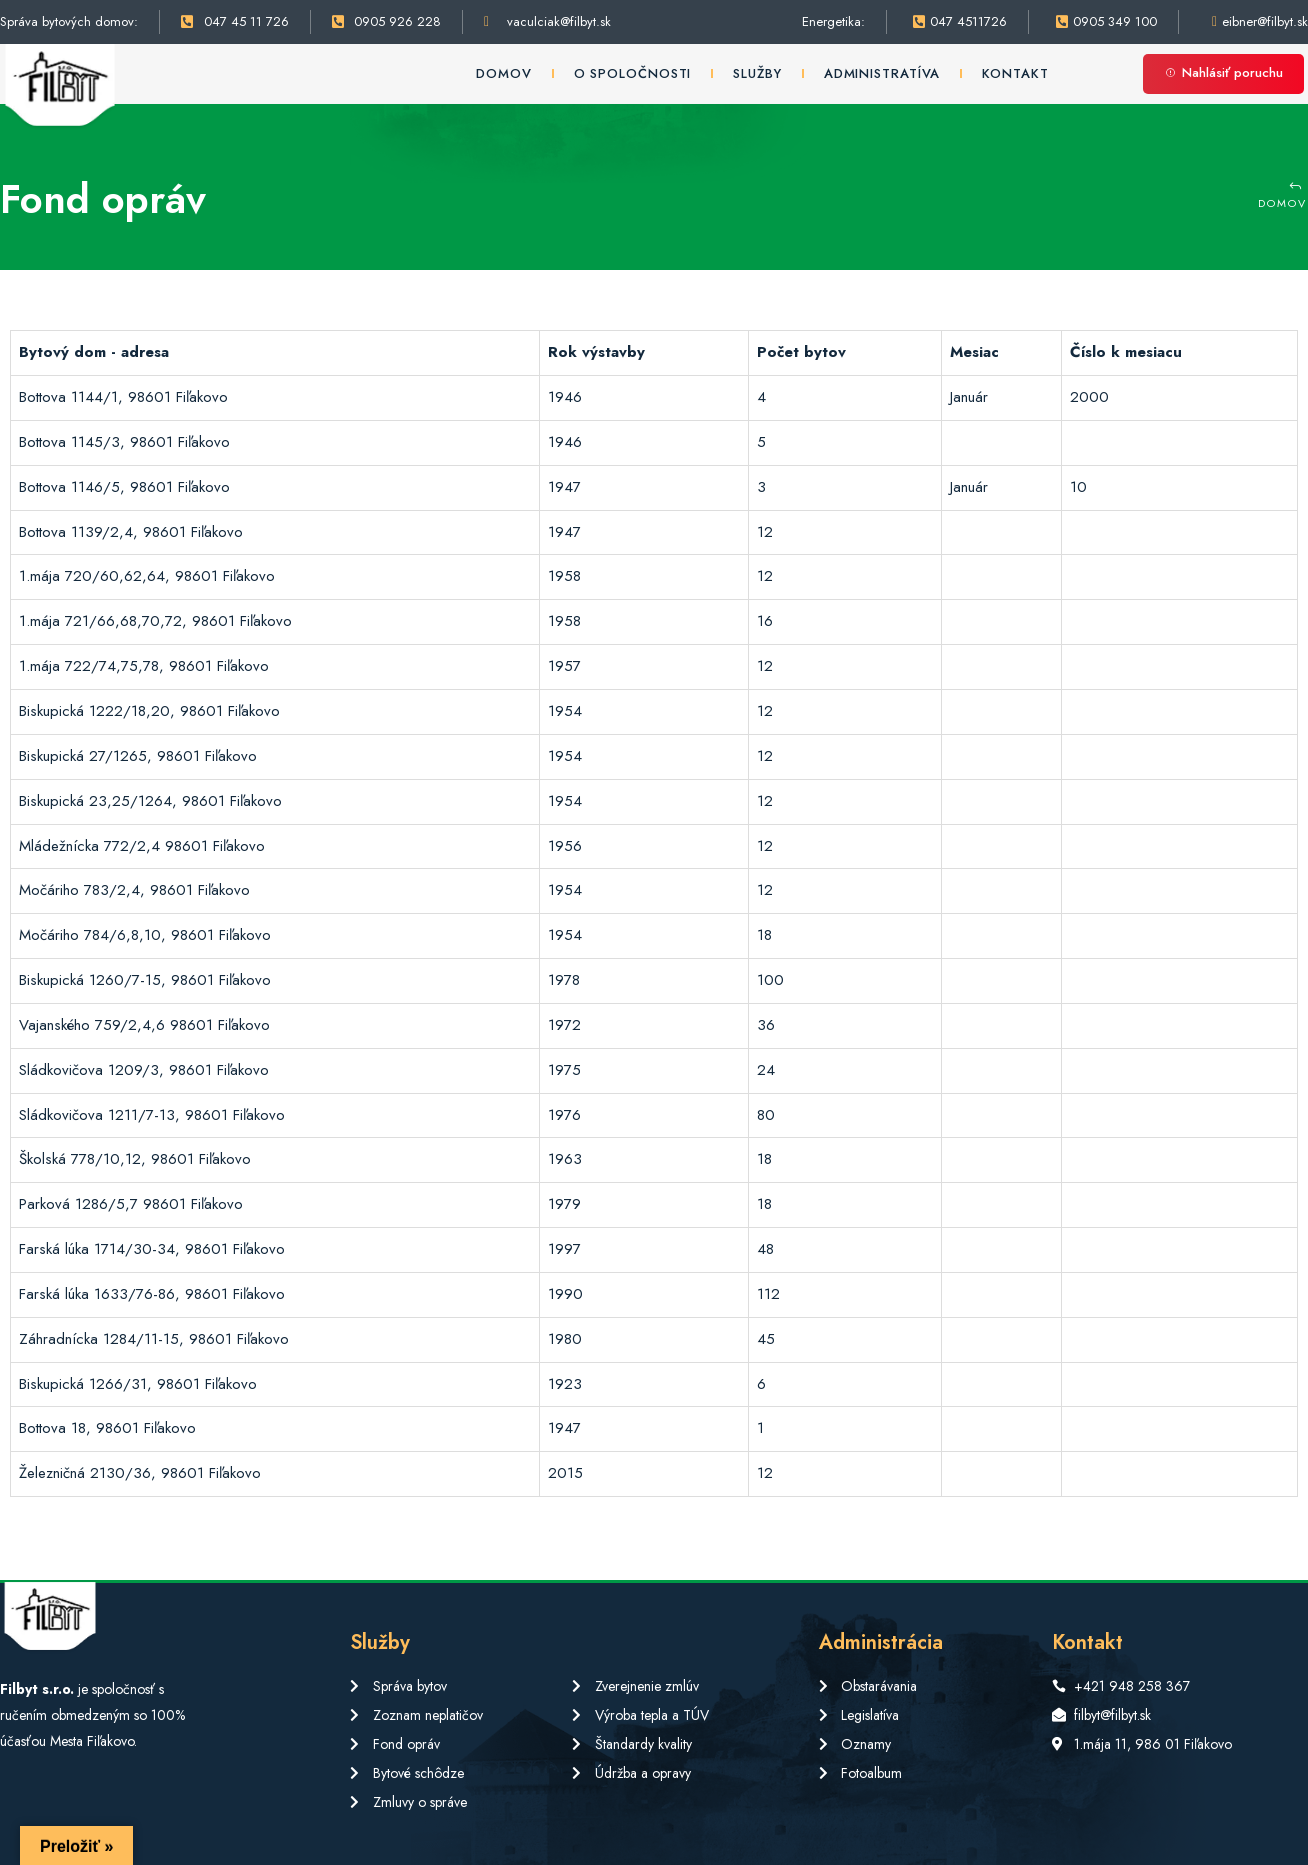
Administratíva (882, 73)
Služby (757, 73)
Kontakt (1015, 73)
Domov (504, 73)
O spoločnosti (633, 73)
